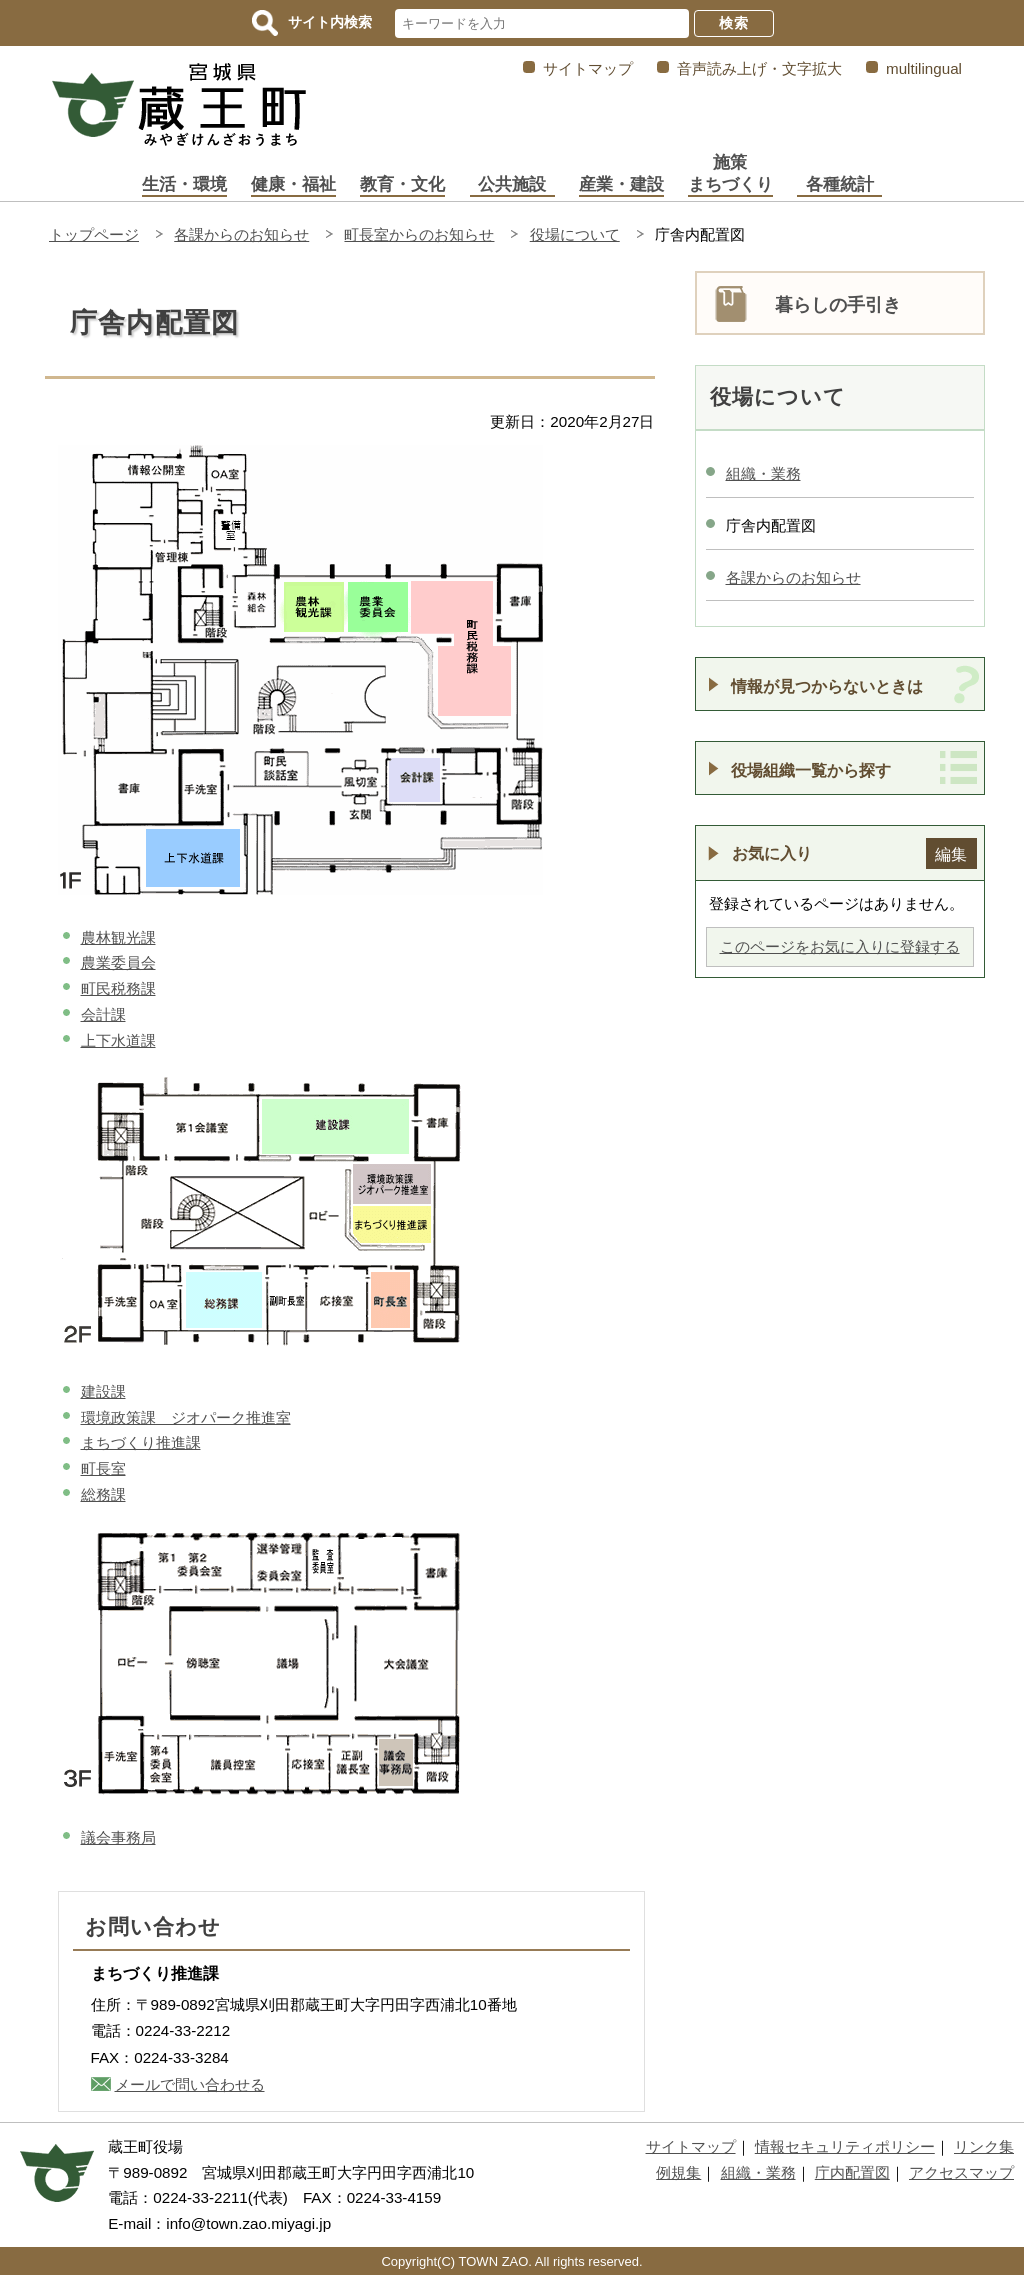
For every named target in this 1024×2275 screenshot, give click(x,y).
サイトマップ (588, 68)
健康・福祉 (293, 184)
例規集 (678, 2172)
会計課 (103, 1014)
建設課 (103, 1391)
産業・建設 (621, 184)
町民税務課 (118, 988)
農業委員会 (118, 962)
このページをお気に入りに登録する (840, 946)
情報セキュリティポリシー (845, 2146)
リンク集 (984, 2146)
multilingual (924, 68)
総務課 (103, 1494)
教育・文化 (402, 184)
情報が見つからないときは (827, 686)
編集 (951, 854)
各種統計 (840, 184)
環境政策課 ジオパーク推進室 (186, 1417)
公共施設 (512, 184)
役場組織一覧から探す (811, 770)
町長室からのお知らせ (419, 234)
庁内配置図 (852, 2172)
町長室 (103, 1468)
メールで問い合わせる (190, 2084)
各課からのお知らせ (241, 234)
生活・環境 (184, 184)
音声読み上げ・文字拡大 (759, 68)
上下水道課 (118, 1040)
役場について (575, 234)
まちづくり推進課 (141, 1442)
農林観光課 (118, 937)
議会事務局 (118, 1837)
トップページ (94, 234)
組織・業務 (763, 473)
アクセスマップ (961, 2172)
